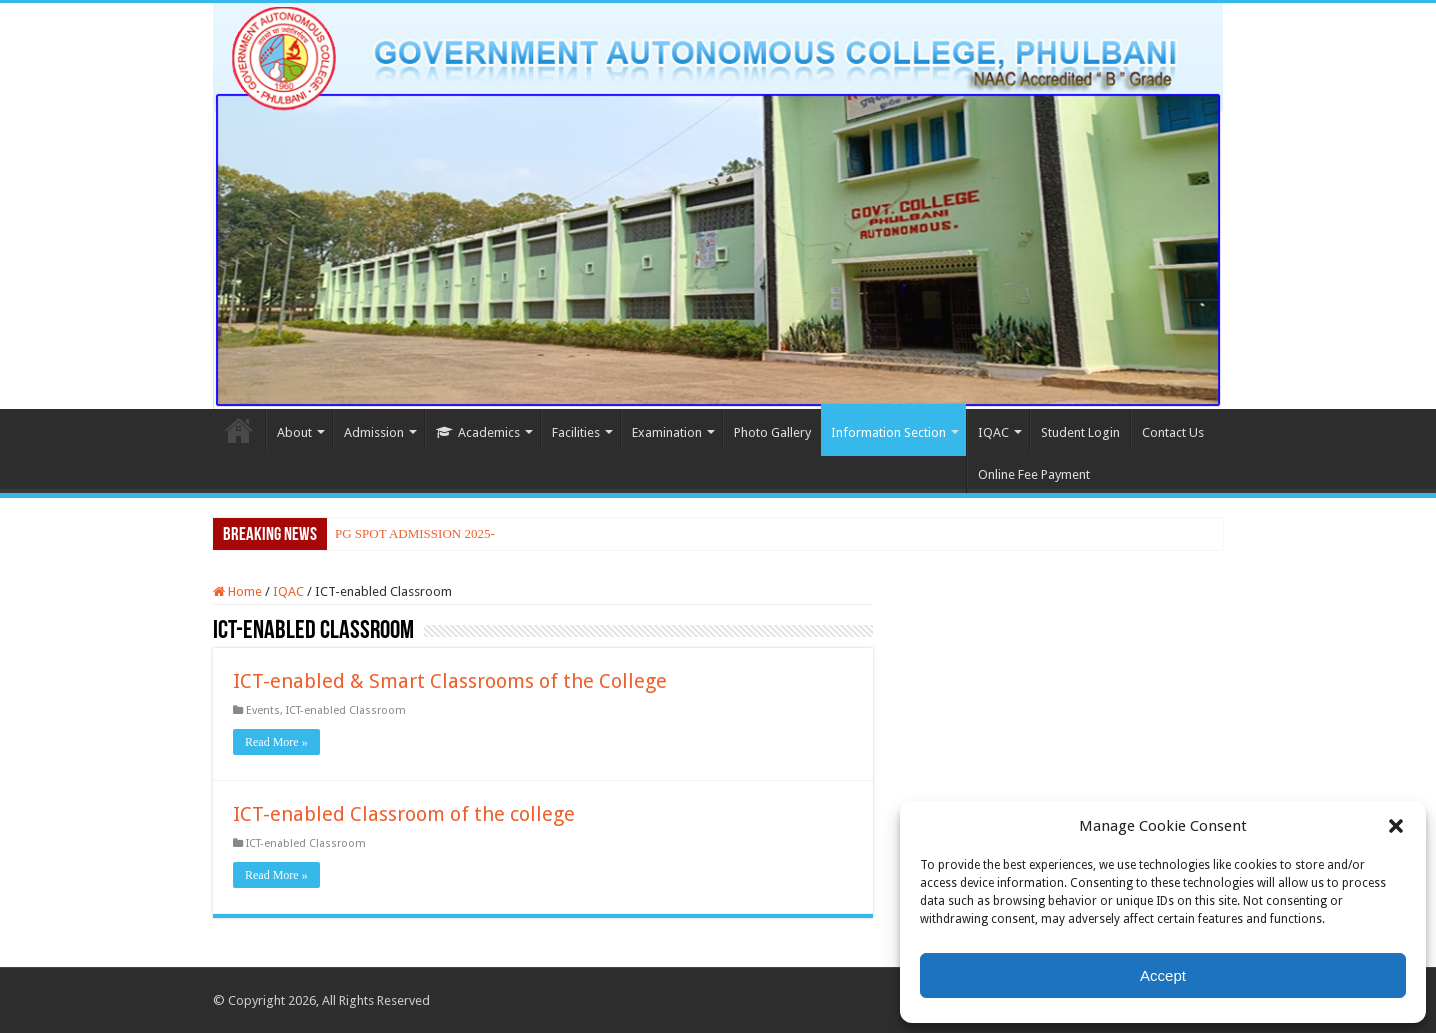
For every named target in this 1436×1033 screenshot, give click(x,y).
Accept (1163, 975)
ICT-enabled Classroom (346, 710)
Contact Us (1173, 432)
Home (239, 430)
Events (263, 710)
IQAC (993, 432)
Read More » (276, 742)
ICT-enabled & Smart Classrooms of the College (450, 681)
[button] (1396, 826)
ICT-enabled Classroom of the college (404, 814)
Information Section (888, 432)
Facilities (576, 432)
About (294, 432)
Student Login (1080, 432)
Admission (374, 432)
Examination (667, 432)
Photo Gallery (772, 432)
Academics (478, 432)
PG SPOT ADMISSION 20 (406, 533)
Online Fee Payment (1034, 474)
